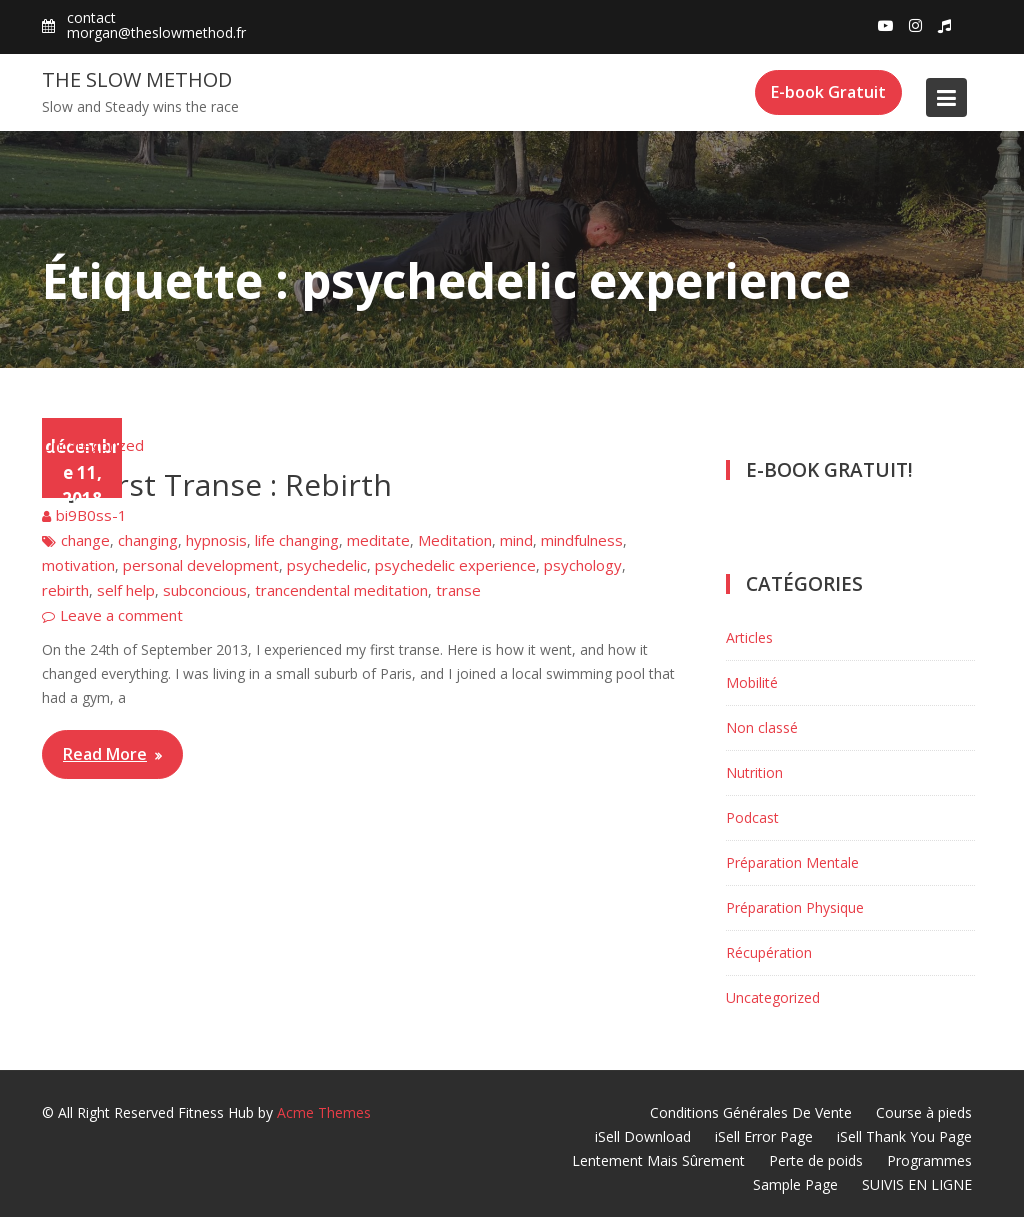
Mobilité (752, 682)
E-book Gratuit (828, 92)
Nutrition (754, 772)
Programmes (929, 1160)
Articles (749, 637)
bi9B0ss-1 (91, 515)
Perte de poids (816, 1160)
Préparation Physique (795, 907)
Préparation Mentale (792, 862)
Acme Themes (324, 1112)
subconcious (205, 590)
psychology (583, 565)
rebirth (65, 590)
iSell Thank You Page (904, 1136)
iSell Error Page (764, 1136)
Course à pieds (924, 1112)
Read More (105, 754)
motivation (78, 565)
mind (516, 540)
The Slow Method (137, 79)
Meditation (455, 540)
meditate (378, 540)
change (85, 540)
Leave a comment (121, 615)
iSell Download (643, 1136)
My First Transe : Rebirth (217, 484)
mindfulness (582, 540)
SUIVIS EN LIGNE (917, 1184)
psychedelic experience (455, 565)
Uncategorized (93, 445)
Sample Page (795, 1184)
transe (458, 590)
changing (148, 540)
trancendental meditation (341, 590)
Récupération (769, 952)
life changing (297, 540)
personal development (201, 565)
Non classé (762, 727)
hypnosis (216, 540)
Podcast (752, 817)
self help (126, 590)
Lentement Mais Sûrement (658, 1160)
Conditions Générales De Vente (751, 1112)
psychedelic (327, 565)
